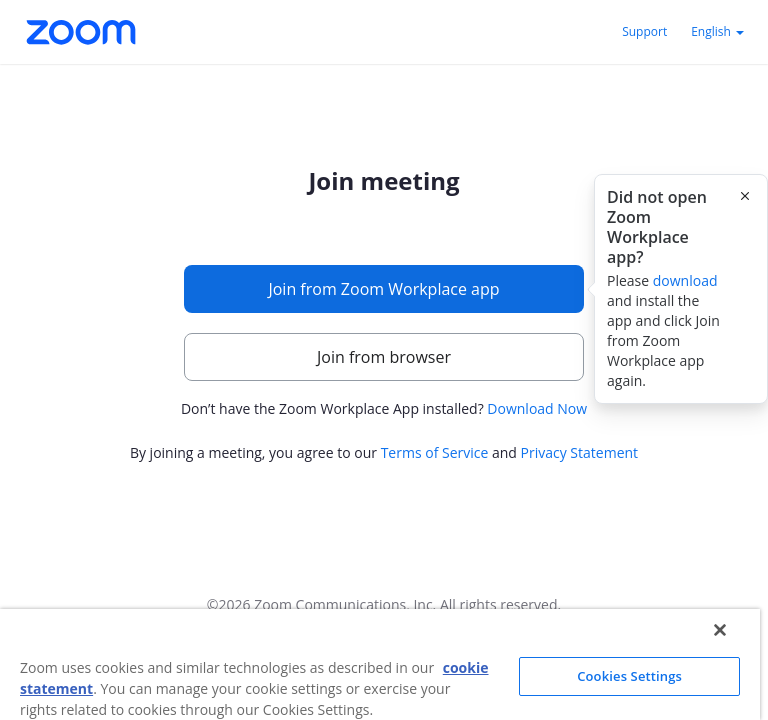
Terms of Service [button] (435, 452)
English (717, 31)
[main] (384, 317)
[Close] (720, 630)
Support (644, 31)
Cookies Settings (629, 676)
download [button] (685, 280)
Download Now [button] (537, 408)
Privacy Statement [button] (580, 452)
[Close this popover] (745, 196)
